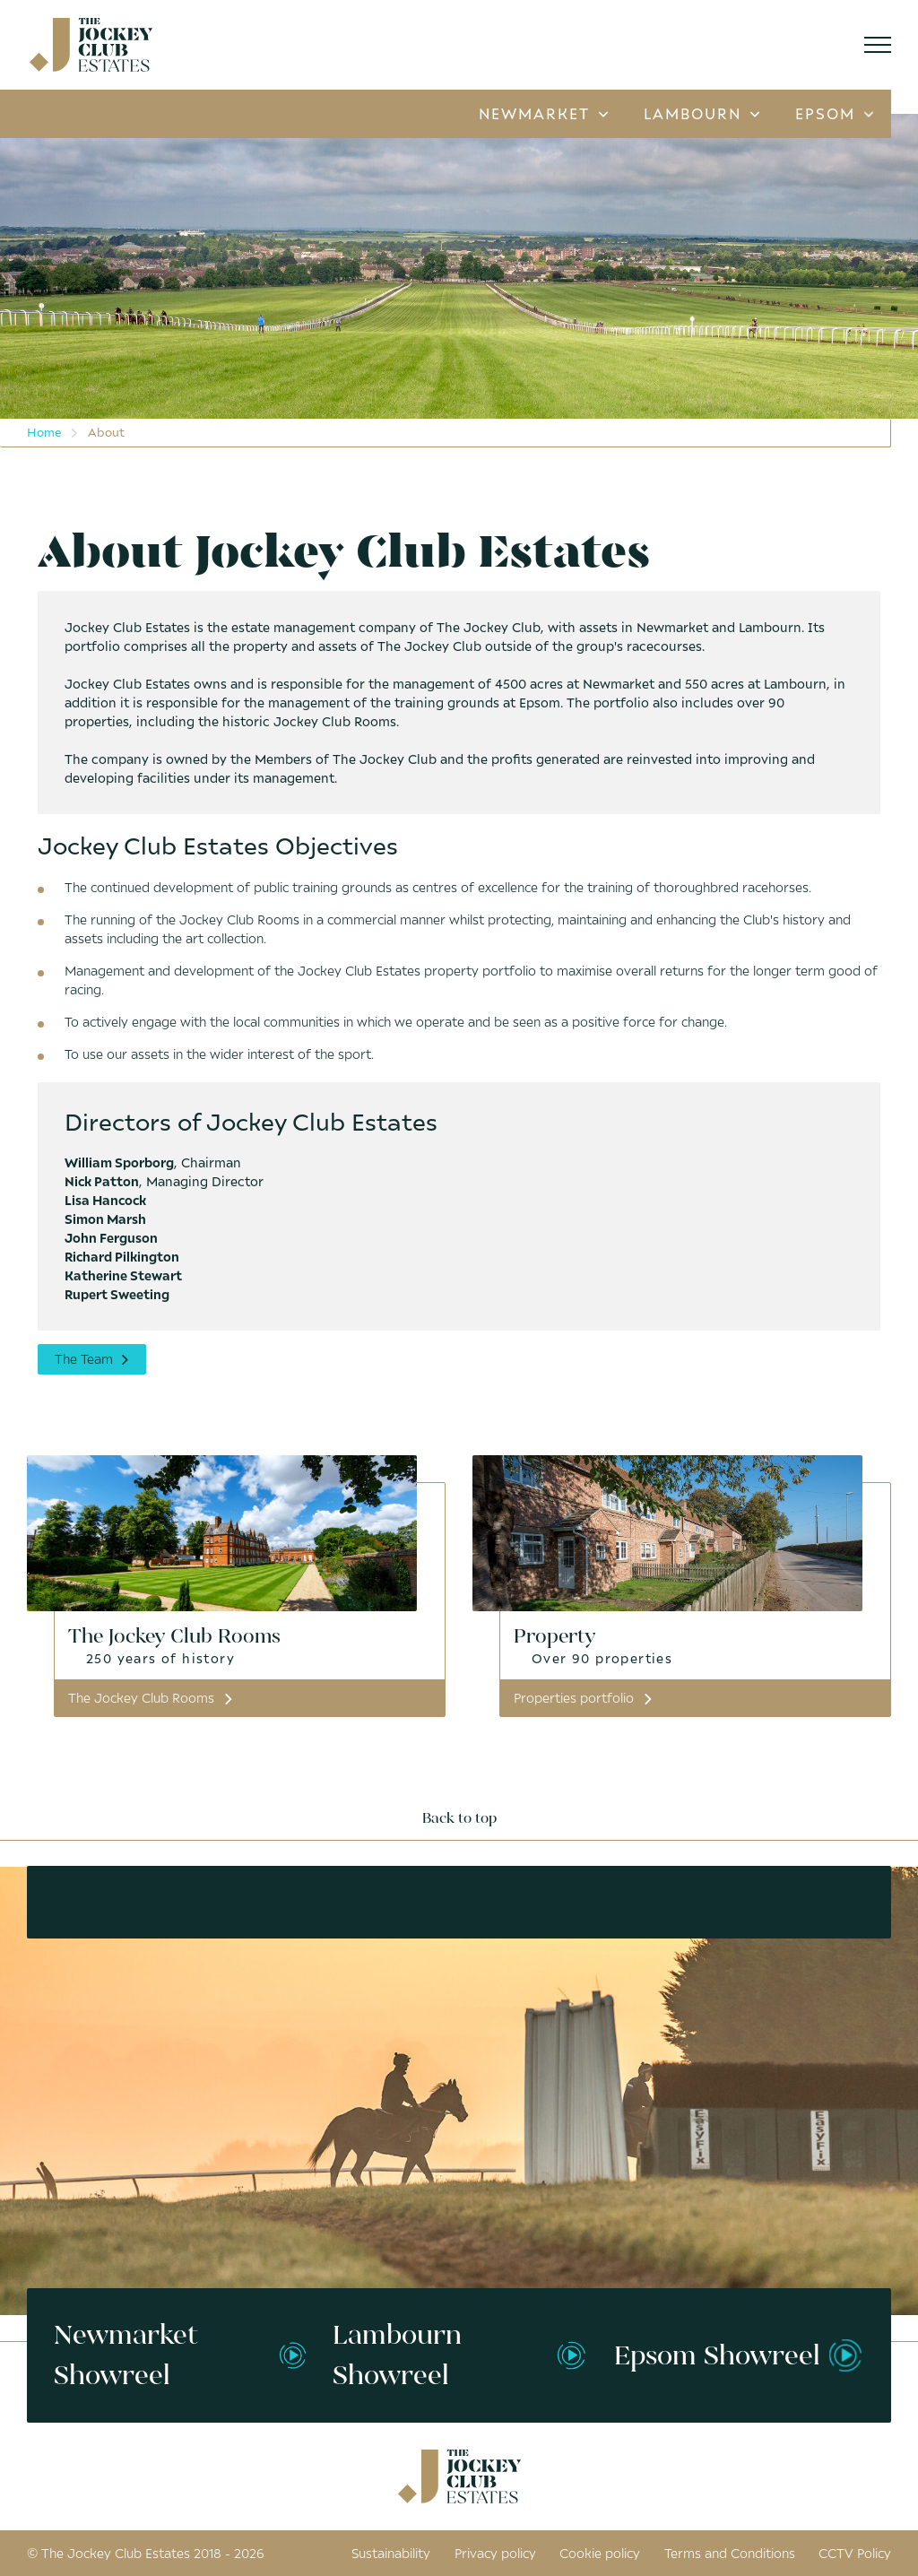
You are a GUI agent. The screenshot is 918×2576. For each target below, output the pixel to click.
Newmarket (543, 114)
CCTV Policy (854, 2553)
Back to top (459, 1818)
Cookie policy (599, 2553)
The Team (92, 1358)
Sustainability (390, 2553)
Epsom (834, 114)
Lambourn (701, 114)
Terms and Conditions (729, 2553)
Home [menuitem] (44, 432)
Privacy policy (495, 2553)
